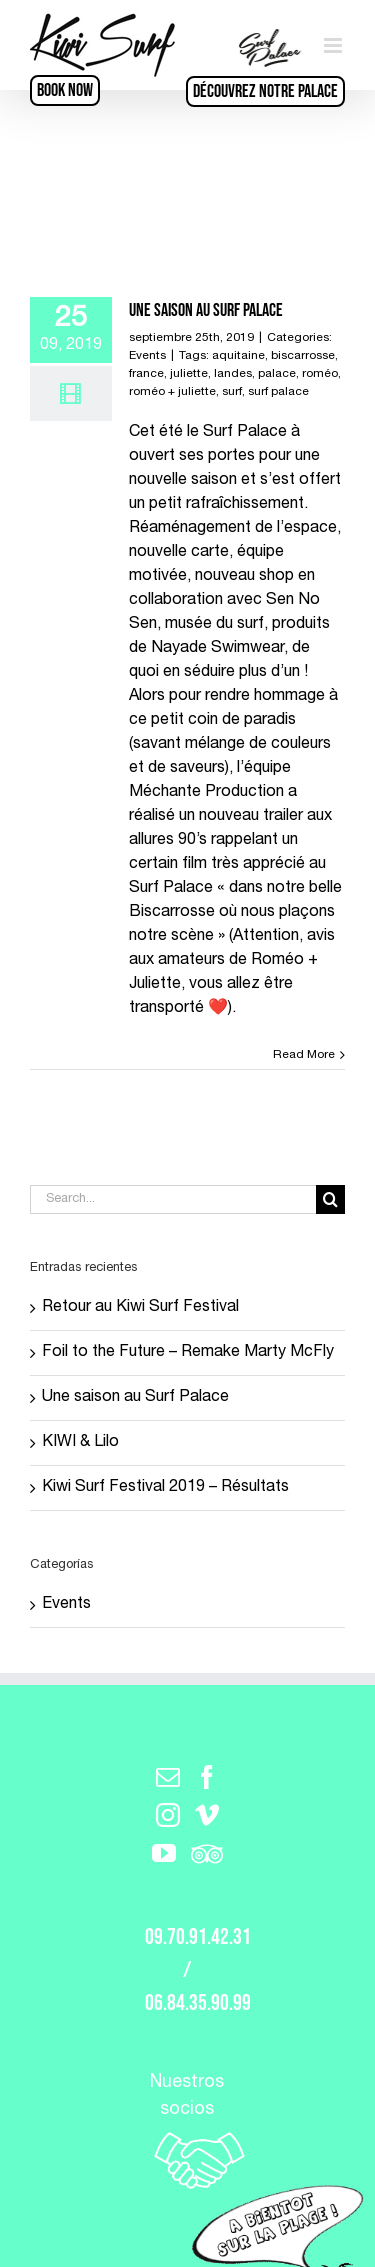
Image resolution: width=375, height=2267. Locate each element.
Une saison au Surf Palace (206, 310)
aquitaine (238, 356)
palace (277, 374)
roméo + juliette (172, 392)
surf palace (278, 392)
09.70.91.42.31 (198, 1937)
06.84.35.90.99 (198, 2003)
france (146, 374)
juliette (189, 374)
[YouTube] (164, 1853)
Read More (304, 1055)
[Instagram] (168, 1815)
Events (147, 356)
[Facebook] (207, 1777)
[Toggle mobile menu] (334, 45)
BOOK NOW (65, 90)
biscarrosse (303, 356)
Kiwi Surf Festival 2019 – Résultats (165, 1488)
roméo (320, 374)
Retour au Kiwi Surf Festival (140, 1308)
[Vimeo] (207, 1815)
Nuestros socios (187, 2133)
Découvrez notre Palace (265, 91)
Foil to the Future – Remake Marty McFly (188, 1353)
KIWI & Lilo (80, 1443)
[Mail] (168, 1777)
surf (232, 392)
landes (233, 374)
